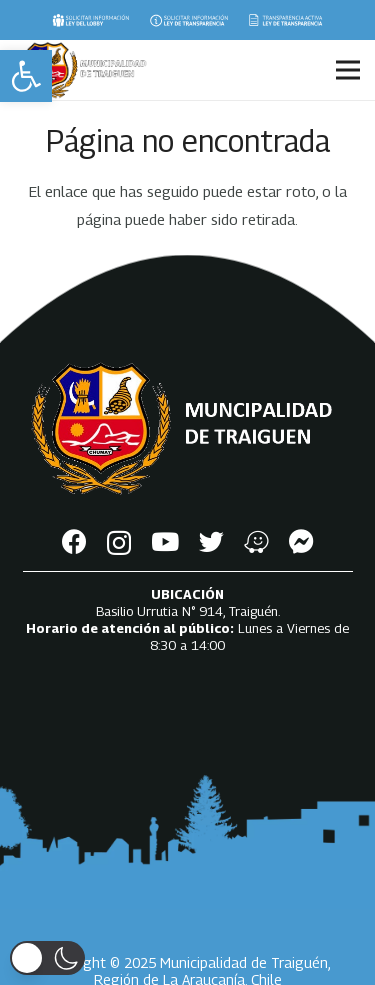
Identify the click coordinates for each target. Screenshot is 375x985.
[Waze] (256, 541)
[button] (26, 76)
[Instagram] (119, 543)
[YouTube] (165, 541)
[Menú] (348, 70)
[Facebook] (74, 541)
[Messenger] (301, 541)
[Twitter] (211, 541)
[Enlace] (90, 20)
